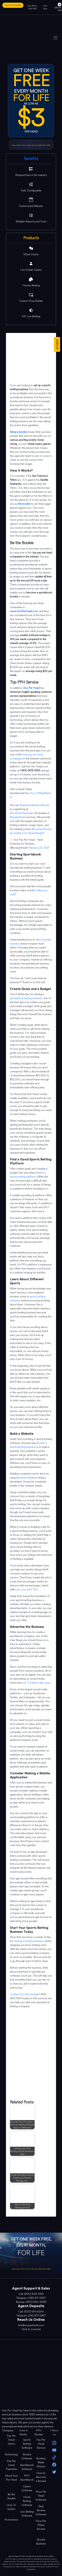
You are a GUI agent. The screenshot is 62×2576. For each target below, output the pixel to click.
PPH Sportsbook (27, 2478)
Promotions (11, 2520)
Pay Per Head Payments (11, 2465)
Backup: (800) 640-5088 (41, 145)
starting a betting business (28, 1941)
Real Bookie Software (41, 2510)
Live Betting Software (27, 2514)
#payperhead (17, 817)
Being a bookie (18, 432)
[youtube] (54, 2449)
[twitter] (54, 2471)
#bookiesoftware (41, 829)
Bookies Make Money (41, 2462)
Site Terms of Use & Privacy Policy (41, 2556)
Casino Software (27, 2488)
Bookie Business (41, 2542)
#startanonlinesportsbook (34, 805)
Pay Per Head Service (41, 2444)
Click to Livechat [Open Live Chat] (31, 2329)
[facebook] (54, 2464)
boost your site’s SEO (26, 1589)
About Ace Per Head (11, 2478)
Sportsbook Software (27, 2467)
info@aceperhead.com (31, 2325)
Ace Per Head (31, 688)
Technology (11, 2454)
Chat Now (45, 7)
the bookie (24, 504)
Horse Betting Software (27, 2501)
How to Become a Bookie (41, 2477)
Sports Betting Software (27, 2444)
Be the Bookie (11, 2496)
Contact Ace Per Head (23, 1994)
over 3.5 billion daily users (36, 1683)
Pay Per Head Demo (11, 2440)
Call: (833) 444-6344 (31, 2311)
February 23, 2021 (38, 848)
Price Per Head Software (41, 2496)
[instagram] (54, 2442)
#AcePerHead (18, 813)
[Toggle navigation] (55, 37)
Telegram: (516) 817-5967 (31, 2298)
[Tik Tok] (54, 2457)
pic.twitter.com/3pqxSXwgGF (27, 833)
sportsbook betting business (26, 998)
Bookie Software (27, 2456)
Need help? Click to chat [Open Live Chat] (21, 145)
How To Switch (11, 2507)
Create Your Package (12, 5)
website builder (26, 1478)
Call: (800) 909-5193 (32, 7)
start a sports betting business (28, 1445)
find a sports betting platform (28, 1175)
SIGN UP (57, 344)
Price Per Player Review (41, 2525)
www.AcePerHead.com (24, 611)
